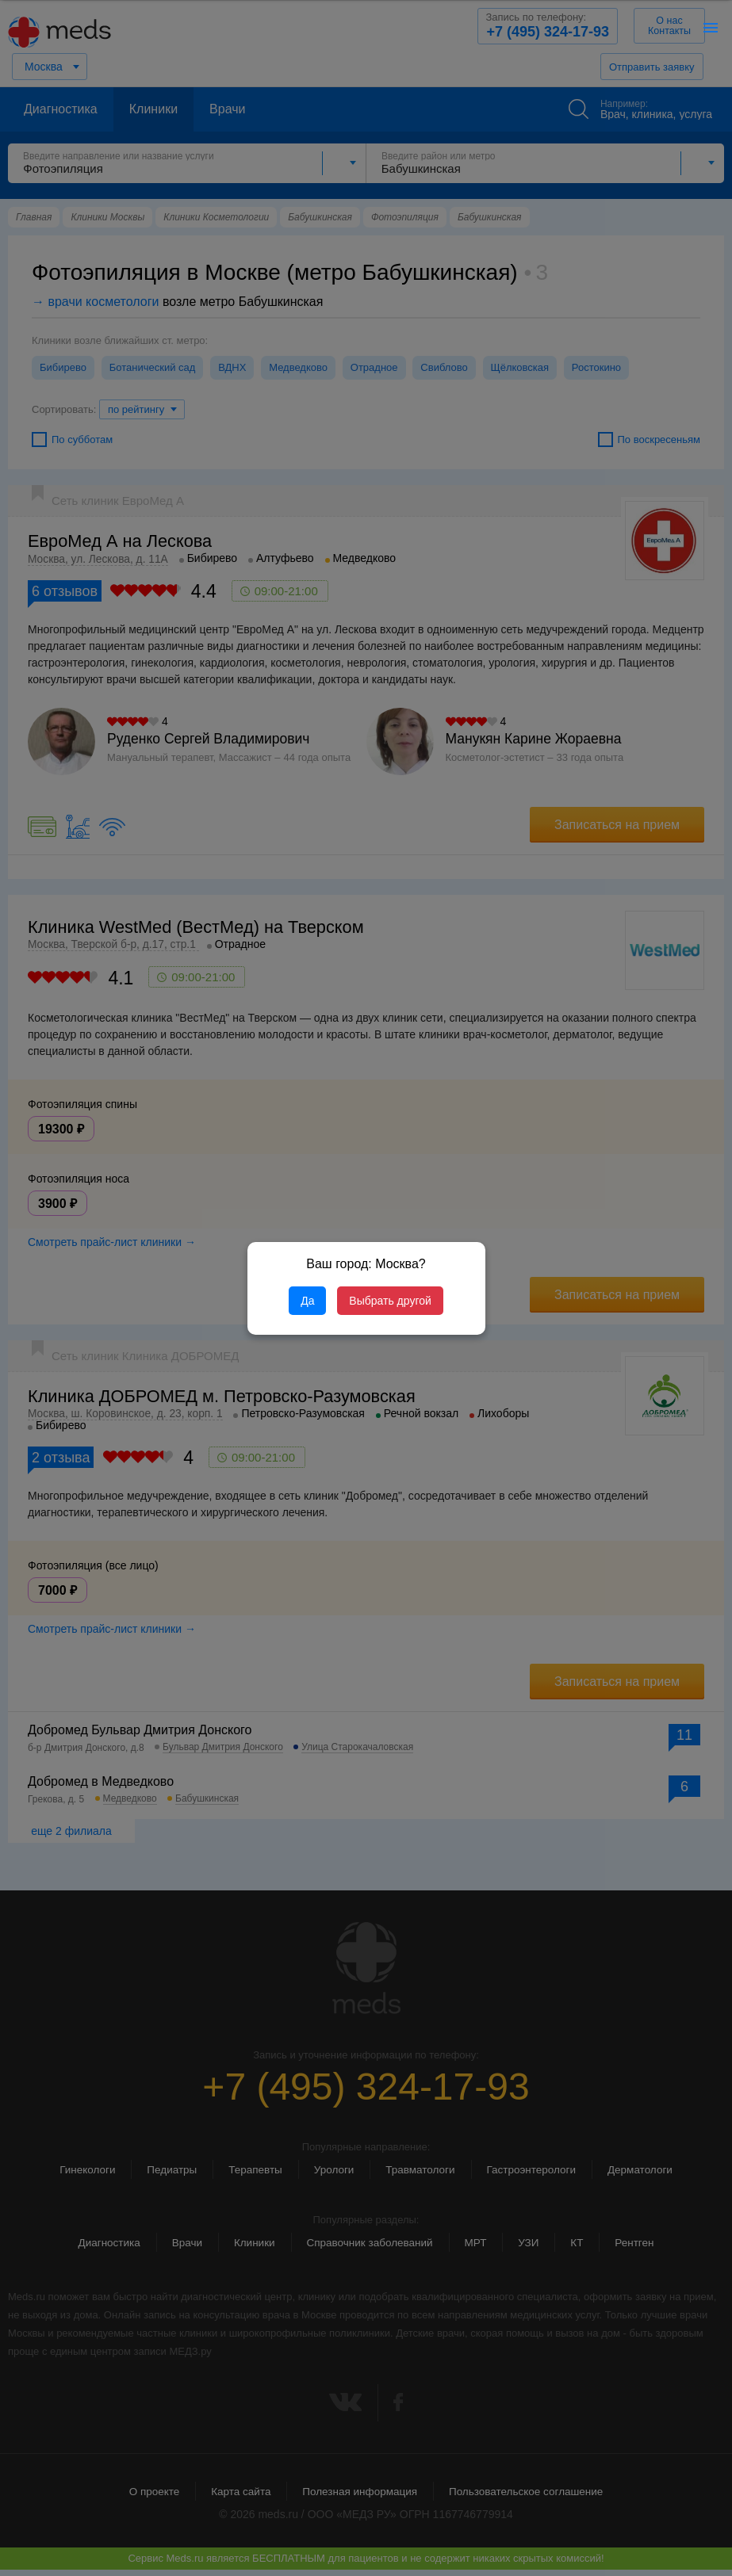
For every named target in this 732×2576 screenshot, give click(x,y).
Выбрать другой (390, 1300)
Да (307, 1300)
